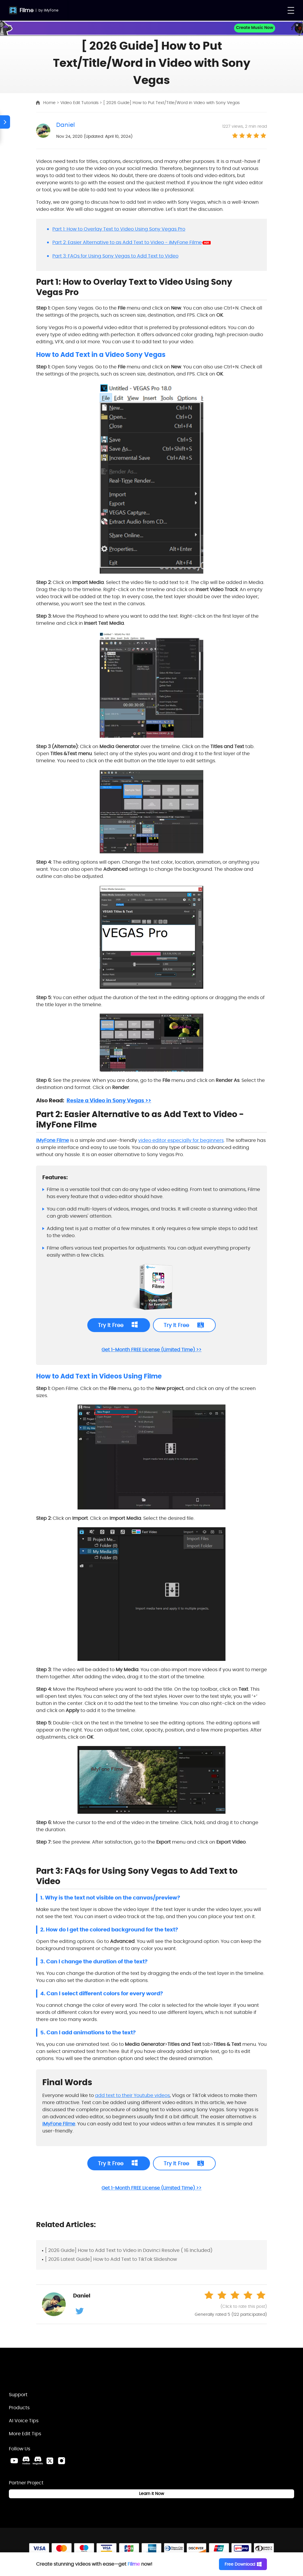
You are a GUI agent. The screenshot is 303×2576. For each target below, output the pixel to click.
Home (50, 103)
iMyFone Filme (52, 1140)
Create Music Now (255, 28)
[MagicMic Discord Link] (38, 2460)
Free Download (243, 2564)
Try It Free (110, 1325)
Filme (26, 10)
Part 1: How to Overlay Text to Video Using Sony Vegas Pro (118, 229)
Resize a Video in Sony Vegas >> (109, 1100)
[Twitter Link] (49, 2460)
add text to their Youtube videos (132, 2095)
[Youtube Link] (14, 2460)
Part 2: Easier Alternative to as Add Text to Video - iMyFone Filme (127, 242)
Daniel (65, 125)
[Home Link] (40, 2372)
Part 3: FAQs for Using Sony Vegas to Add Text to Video (115, 256)
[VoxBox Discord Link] (26, 2460)
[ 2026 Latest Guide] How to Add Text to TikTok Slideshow (111, 2259)
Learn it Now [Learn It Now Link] (151, 2493)
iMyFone (51, 10)
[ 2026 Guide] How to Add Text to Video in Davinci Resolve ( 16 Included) (128, 2250)
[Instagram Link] (61, 2460)
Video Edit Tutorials (80, 103)
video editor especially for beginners (181, 1140)
